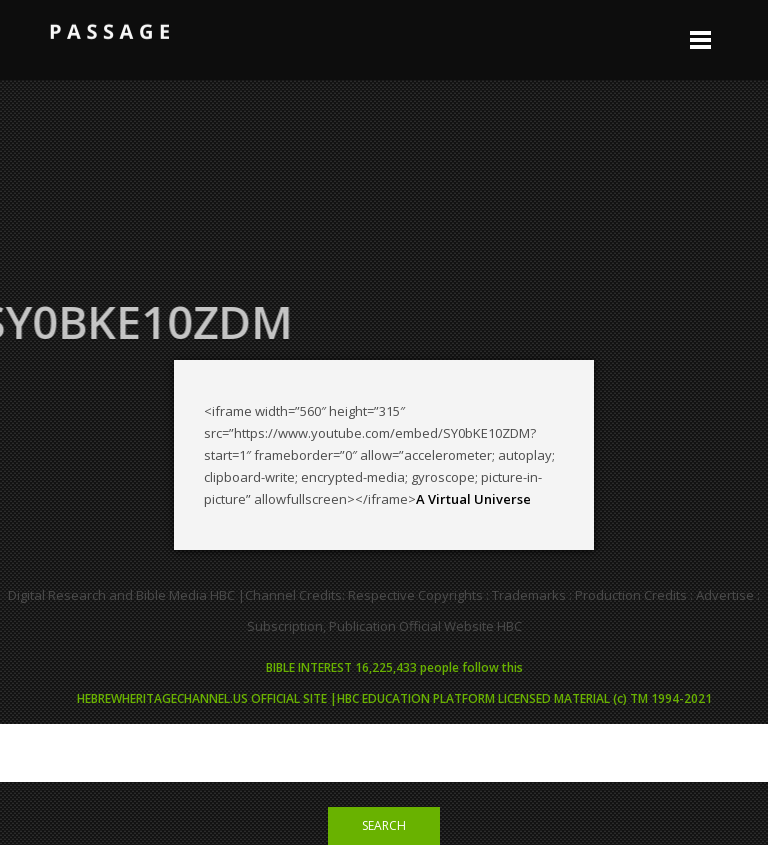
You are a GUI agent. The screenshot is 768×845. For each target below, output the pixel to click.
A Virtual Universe (473, 499)
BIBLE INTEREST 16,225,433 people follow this (394, 667)
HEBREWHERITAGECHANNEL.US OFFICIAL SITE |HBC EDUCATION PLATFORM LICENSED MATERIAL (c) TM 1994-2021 (394, 698)
